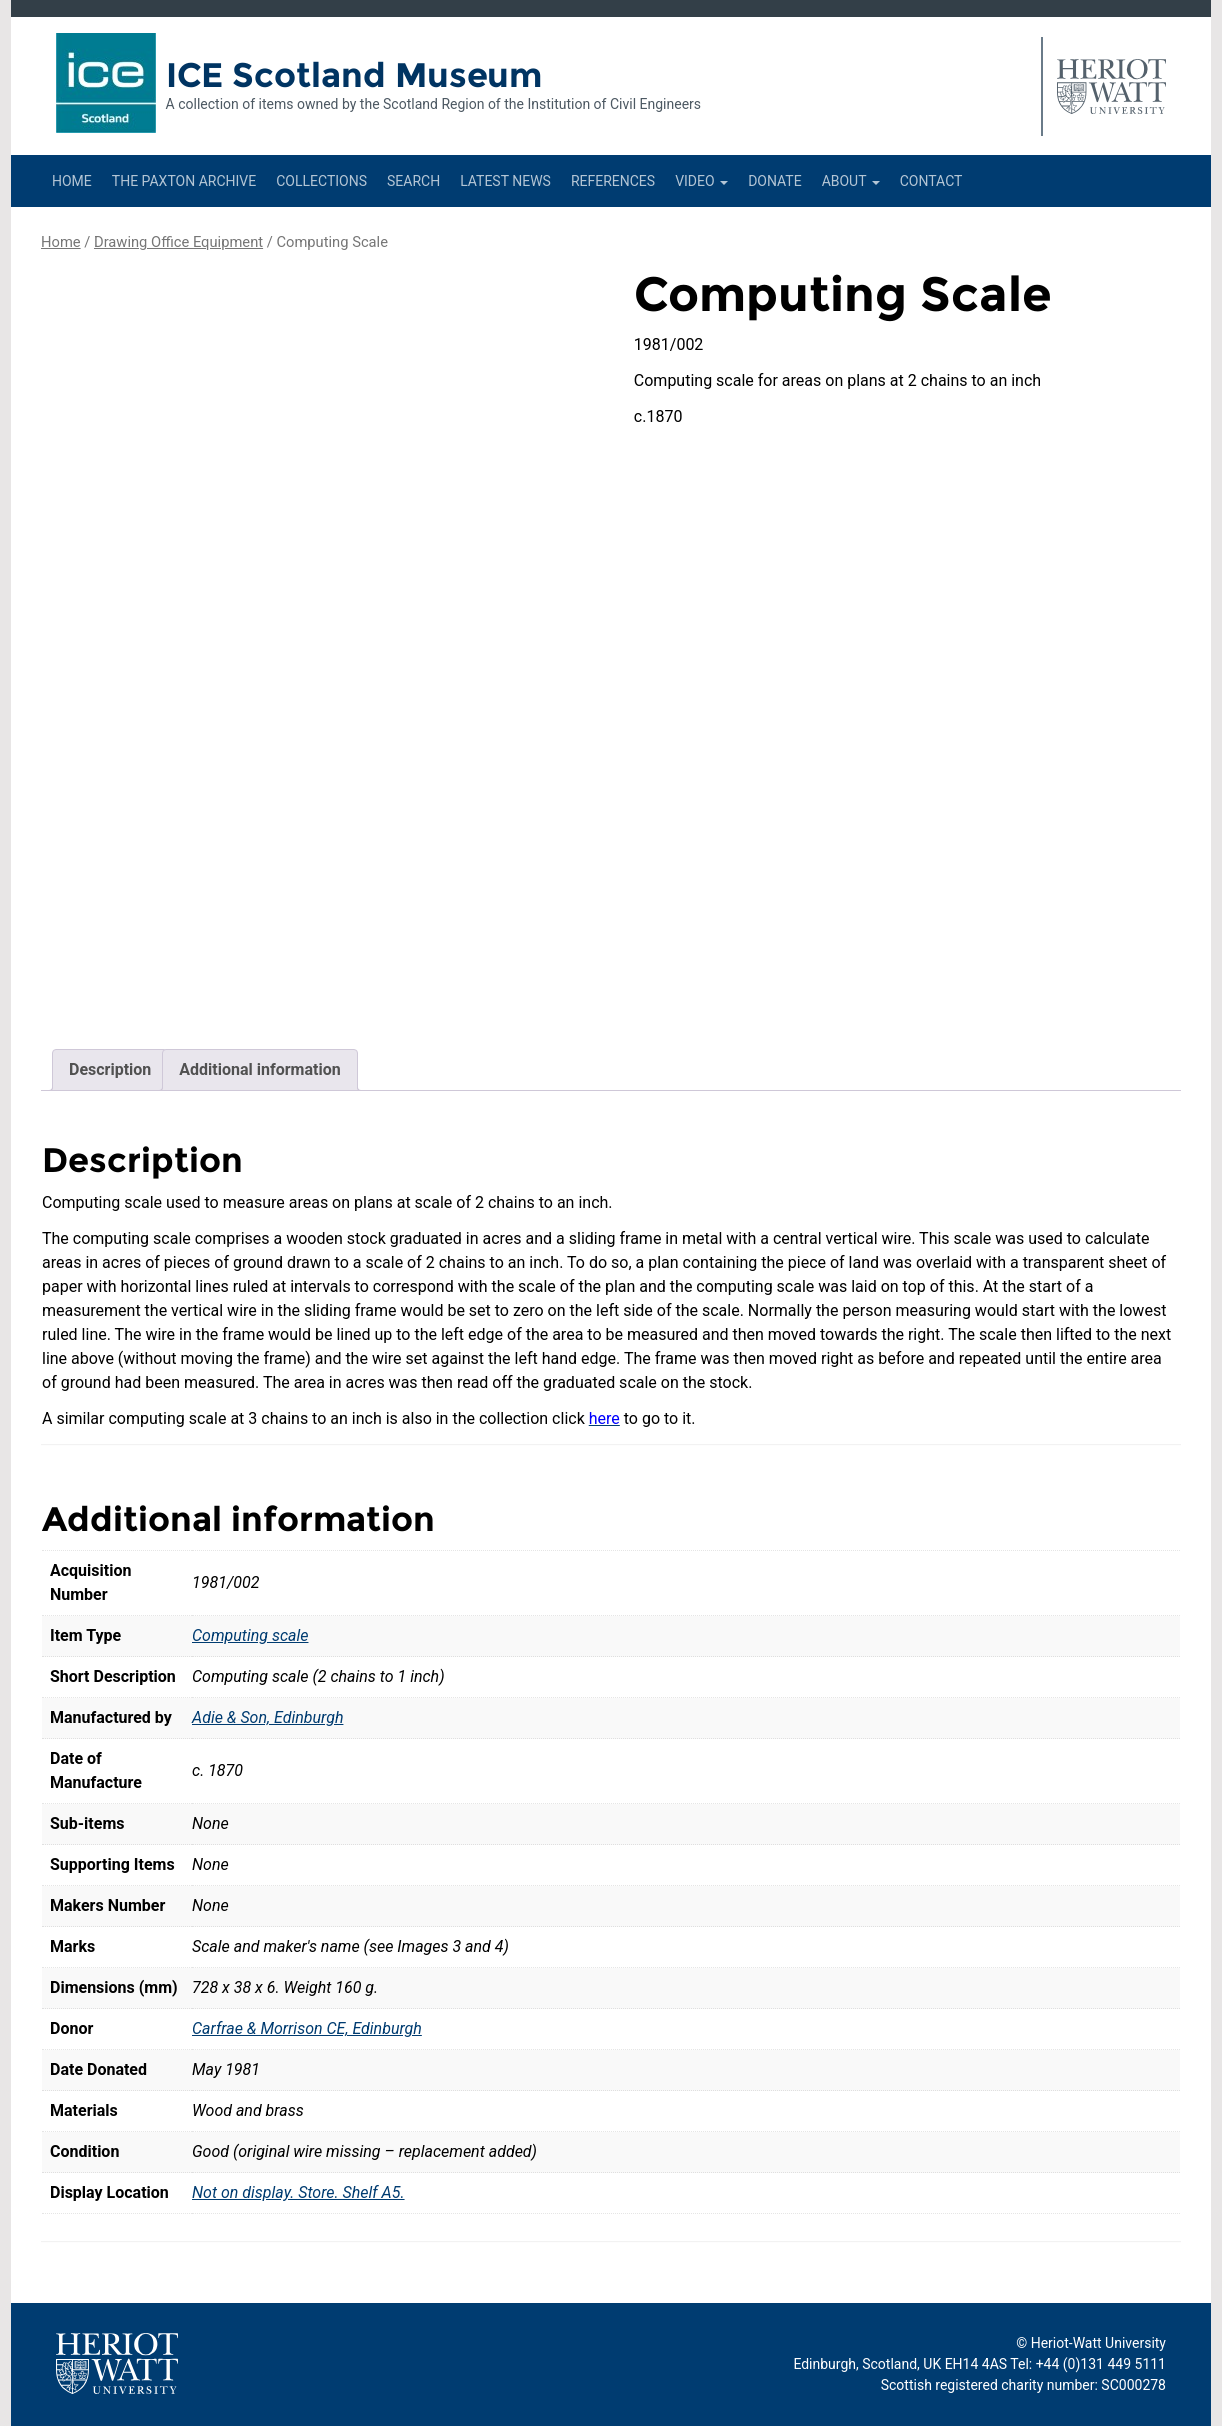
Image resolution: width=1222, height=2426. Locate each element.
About (851, 181)
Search (413, 181)
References (613, 181)
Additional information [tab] (259, 1069)
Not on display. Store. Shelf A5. (298, 2192)
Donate (775, 181)
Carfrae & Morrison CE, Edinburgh (307, 2028)
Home (72, 181)
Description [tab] (110, 1069)
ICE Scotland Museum (354, 75)
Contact (931, 181)
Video (701, 181)
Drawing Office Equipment (178, 242)
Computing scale (250, 1635)
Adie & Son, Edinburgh (267, 1717)
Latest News (505, 181)
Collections (321, 181)
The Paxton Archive (184, 181)
